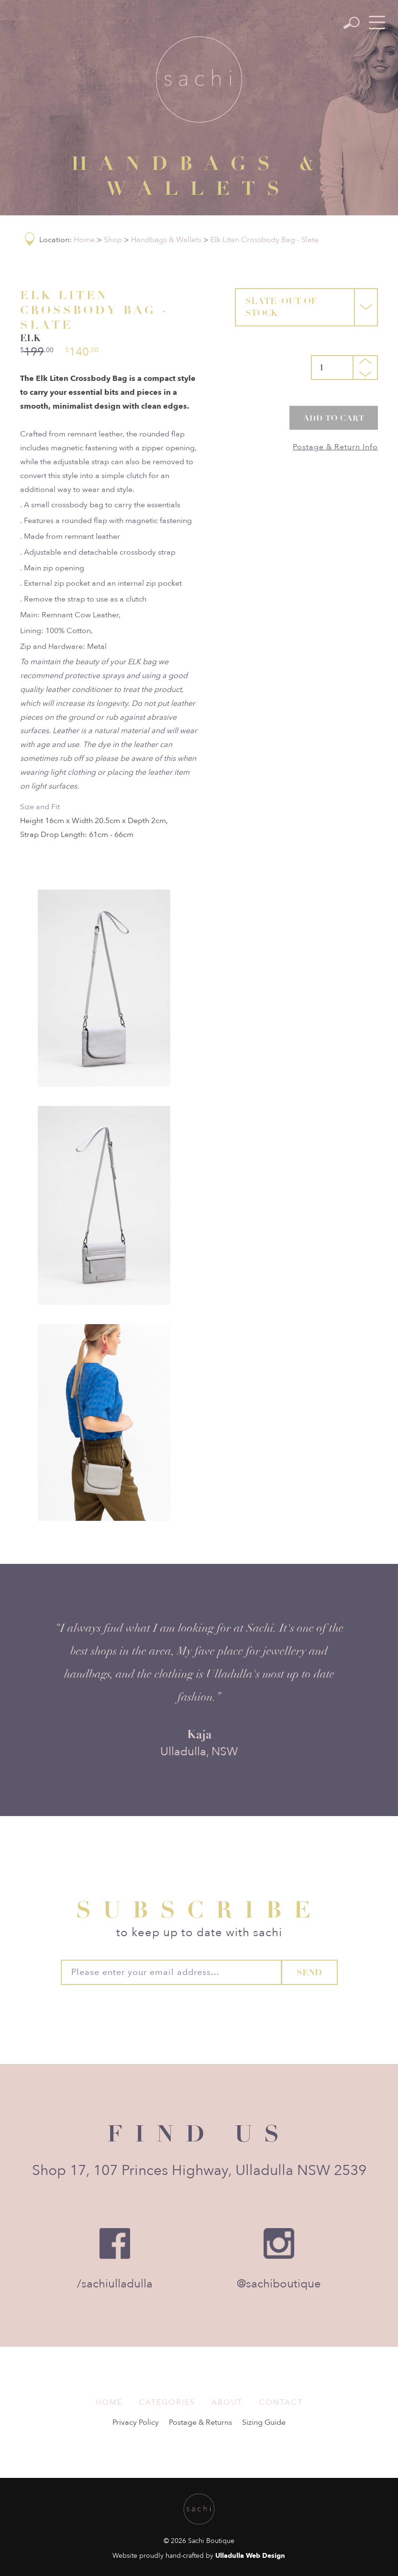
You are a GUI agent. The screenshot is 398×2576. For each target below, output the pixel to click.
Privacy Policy (135, 2422)
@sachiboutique (279, 2284)
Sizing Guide (264, 2422)
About (227, 2402)
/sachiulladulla (115, 2284)
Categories (167, 2402)
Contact (281, 2402)
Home (84, 239)
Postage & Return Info (335, 447)
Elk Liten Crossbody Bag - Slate (264, 239)
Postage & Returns (200, 2422)
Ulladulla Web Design (250, 2555)
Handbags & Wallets (166, 239)
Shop (113, 239)
